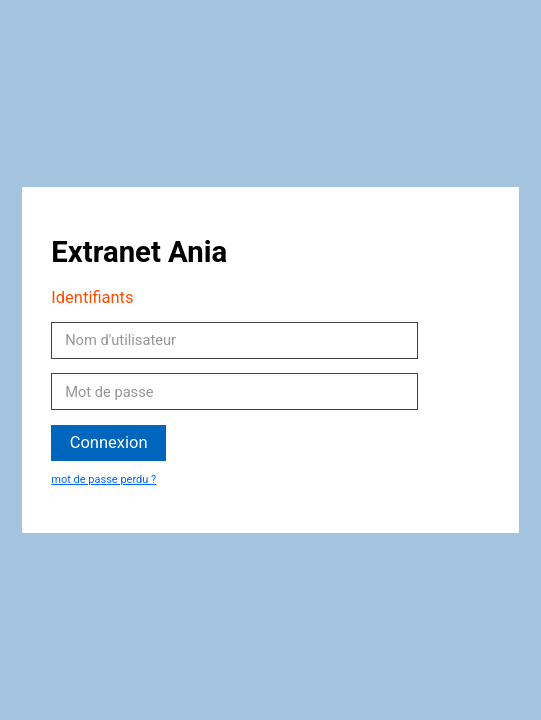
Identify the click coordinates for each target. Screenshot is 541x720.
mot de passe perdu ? (103, 479)
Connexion (109, 442)
